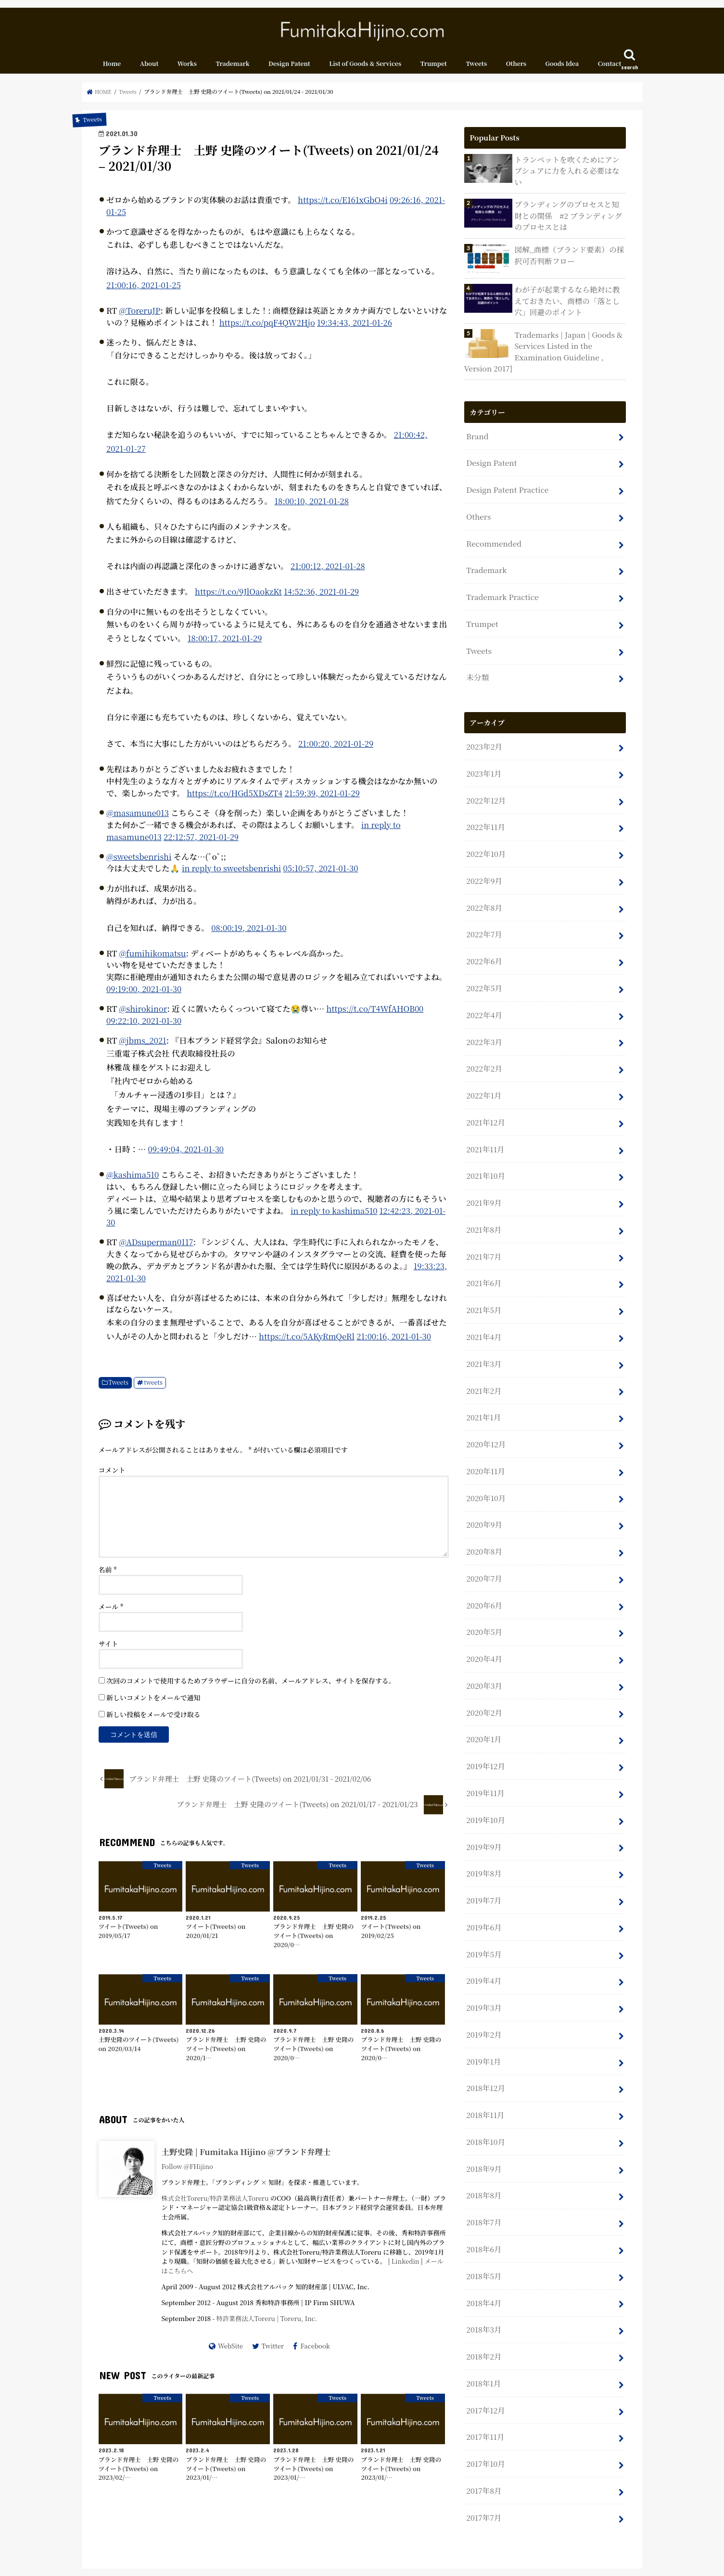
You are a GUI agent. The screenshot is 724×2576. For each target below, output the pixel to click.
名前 (108, 1576)
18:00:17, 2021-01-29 (225, 644)
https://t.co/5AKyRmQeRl (307, 1343)
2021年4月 (483, 1287)
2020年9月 (483, 1465)
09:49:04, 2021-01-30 (186, 1155)
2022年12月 (485, 778)
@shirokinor (143, 1015)
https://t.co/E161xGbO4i (343, 206)
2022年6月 (483, 931)
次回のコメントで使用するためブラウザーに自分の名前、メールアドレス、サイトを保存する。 (250, 1687)
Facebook (315, 2352)
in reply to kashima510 (335, 1217)
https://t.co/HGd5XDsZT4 (235, 799)
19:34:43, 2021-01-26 (356, 329)
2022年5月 (483, 957)
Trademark (232, 70)
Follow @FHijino (188, 2173)
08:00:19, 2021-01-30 (249, 934)
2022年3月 (483, 1007)
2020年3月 (483, 1618)
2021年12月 (484, 1084)
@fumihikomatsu (153, 960)
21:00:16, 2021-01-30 (395, 1343)
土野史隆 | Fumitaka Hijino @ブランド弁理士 (246, 2158)
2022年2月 (483, 1033)
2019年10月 (484, 1745)
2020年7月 (483, 1516)
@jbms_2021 (143, 1047)
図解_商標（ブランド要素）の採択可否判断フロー (570, 254)
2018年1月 (482, 2280)
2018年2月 (483, 2254)
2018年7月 (483, 2127)
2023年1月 (483, 753)
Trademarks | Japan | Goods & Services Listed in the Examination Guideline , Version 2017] (541, 348)
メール (111, 1613)
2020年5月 (483, 1567)
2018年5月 (483, 2178)
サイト (108, 1650)
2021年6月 (483, 1236)
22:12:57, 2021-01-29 (202, 843)
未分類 (477, 660)
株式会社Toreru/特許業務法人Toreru (216, 2204)
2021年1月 (482, 1364)
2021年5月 (483, 1262)
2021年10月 (484, 1135)
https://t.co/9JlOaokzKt (239, 598)
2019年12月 (484, 1694)
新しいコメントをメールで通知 (153, 1704)
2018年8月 (483, 2102)
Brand (477, 431)
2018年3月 (483, 2229)
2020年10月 (485, 1440)
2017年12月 (484, 2305)
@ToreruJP (140, 317)
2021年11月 (484, 1109)
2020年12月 (485, 1389)
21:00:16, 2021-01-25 (144, 291)
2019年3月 (483, 1923)
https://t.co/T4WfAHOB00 (376, 1015)
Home (112, 70)
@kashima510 (133, 1181)
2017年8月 (483, 2381)
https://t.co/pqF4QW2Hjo (268, 329)
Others (516, 70)
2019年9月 (483, 1771)
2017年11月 (484, 2331)
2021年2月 (483, 1338)
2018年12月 (484, 2000)
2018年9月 (483, 2076)
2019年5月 (483, 1873)
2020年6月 (483, 1542)
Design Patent (289, 70)
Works (187, 70)
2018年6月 (483, 2152)
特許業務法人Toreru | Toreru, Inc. (267, 2325)
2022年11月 (484, 804)
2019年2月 (483, 1949)
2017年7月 (483, 2407)
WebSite (230, 2352)
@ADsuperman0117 (156, 1248)
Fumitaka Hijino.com (527, 2561)
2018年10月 (484, 2051)
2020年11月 (484, 1415)
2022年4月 (483, 982)
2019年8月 (483, 1796)
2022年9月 (483, 855)
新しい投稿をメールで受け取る (153, 1721)
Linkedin (405, 2267)
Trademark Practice (501, 583)
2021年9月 (483, 1160)
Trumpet (433, 70)
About (149, 70)
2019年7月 (483, 1822)
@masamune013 (138, 819)
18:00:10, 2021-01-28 (312, 507)
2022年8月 (483, 880)
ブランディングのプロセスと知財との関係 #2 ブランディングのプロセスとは (569, 216)
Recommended (492, 532)
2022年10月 (485, 829)
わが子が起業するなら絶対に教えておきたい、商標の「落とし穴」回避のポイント (568, 299)
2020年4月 (483, 1593)
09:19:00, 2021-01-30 (144, 995)
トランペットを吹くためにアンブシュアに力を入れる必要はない (568, 171)
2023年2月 (483, 728)
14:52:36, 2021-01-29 (323, 598)
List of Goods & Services (365, 70)
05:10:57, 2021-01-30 (322, 874)
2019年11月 (484, 1720)
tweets (153, 1389)
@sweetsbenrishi (139, 863)
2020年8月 (483, 1491)
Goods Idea (562, 70)
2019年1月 (482, 1974)
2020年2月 (483, 1644)
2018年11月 (484, 2025)
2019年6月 (483, 1847)
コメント (112, 1476)
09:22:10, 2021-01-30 (144, 1027)
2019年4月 (483, 1898)
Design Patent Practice (505, 481)
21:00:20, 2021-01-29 (336, 750)
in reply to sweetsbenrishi (232, 874)
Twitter (272, 2352)
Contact (610, 70)
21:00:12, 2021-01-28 (328, 572)
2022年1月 (483, 1058)
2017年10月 (484, 2356)
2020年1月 (483, 1669)
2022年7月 (483, 906)
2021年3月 (483, 1313)
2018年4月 (483, 2203)
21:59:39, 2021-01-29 (324, 799)
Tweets (476, 70)
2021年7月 (483, 1211)
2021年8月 (483, 1186)
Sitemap (223, 2560)
